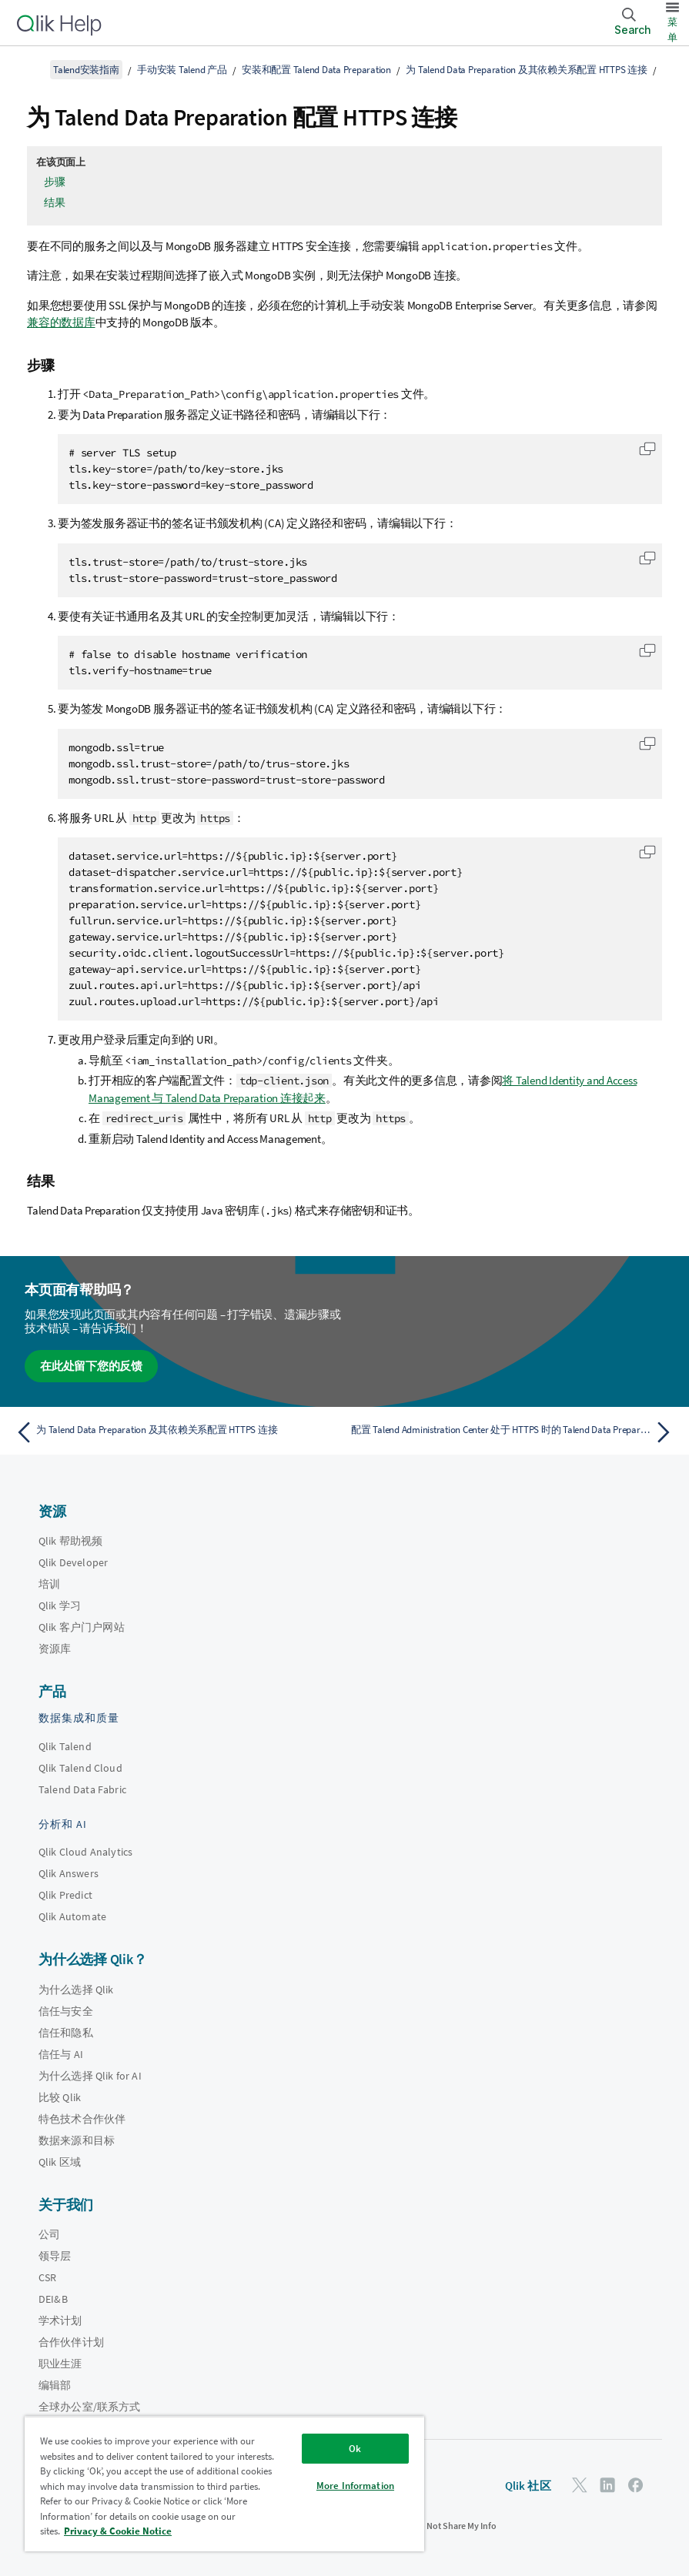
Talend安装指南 (86, 69)
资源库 (54, 1649)
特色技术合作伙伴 (81, 2119)
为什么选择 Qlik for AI (90, 2076)
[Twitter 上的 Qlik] (579, 2485)
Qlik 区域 (59, 2162)
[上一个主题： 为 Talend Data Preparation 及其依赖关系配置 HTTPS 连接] (175, 1432)
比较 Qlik (59, 2097)
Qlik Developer (73, 1562)
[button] (647, 448)
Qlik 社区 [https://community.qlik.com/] (528, 2485)
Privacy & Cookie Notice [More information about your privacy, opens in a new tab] (118, 2531)
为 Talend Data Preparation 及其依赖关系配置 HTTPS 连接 (526, 69)
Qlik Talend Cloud (80, 1768)
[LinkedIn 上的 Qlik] (607, 2485)
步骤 (54, 182)
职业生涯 (60, 2364)
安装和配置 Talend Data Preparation (316, 69)
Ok (355, 2448)
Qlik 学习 (59, 1605)
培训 (49, 1584)
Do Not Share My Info (455, 2525)
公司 (49, 2234)
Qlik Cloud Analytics (85, 1852)
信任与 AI (60, 2054)
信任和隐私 (65, 2033)
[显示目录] (30, 69)
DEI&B (53, 2299)
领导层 (54, 2256)
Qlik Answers (68, 1873)
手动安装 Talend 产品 (182, 69)
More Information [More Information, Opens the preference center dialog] (355, 2485)
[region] (224, 2483)
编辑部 (54, 2385)
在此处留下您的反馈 (91, 1365)
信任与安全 (65, 2011)
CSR (47, 2277)
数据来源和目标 (76, 2140)
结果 (54, 202)
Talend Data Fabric (82, 1789)
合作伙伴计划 (71, 2342)
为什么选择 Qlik (76, 1989)
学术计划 (60, 2320)
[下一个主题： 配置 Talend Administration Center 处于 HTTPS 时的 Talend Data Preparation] (514, 1432)
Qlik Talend (65, 1746)
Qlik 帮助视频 (70, 1541)
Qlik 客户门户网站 (81, 1627)
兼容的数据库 (61, 322)
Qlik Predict (65, 1895)
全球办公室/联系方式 (89, 2407)
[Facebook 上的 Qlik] (635, 2485)
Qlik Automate (72, 1916)
